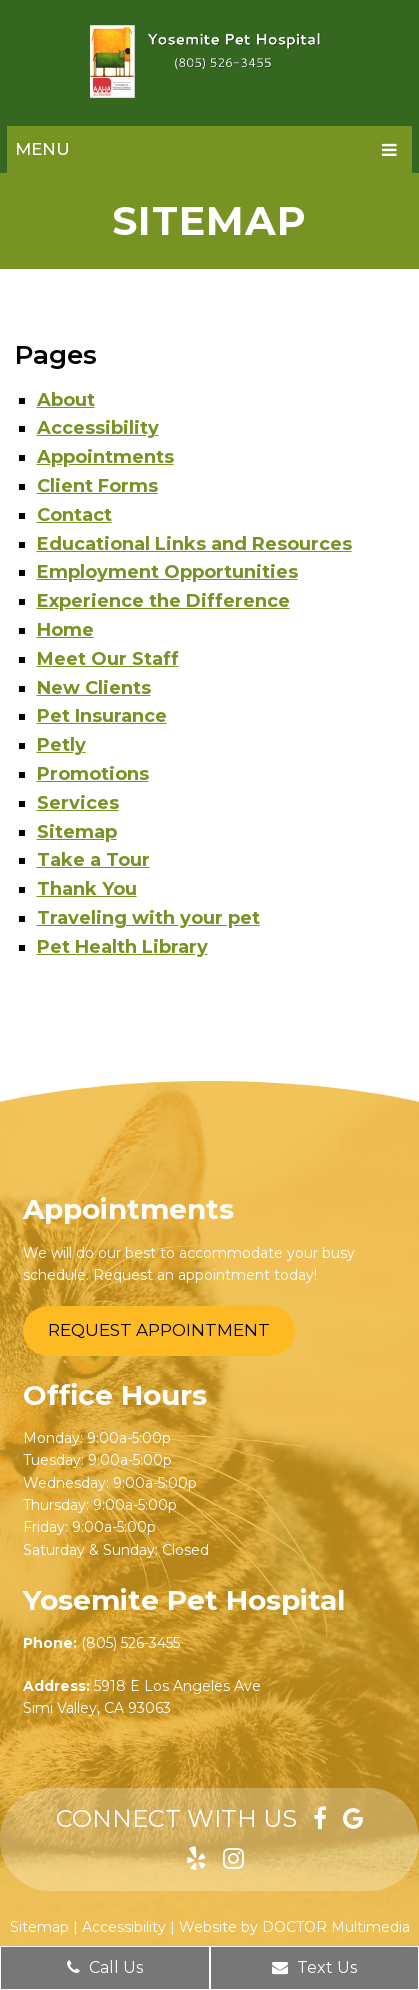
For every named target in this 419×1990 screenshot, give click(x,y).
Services (78, 803)
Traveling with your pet (148, 918)
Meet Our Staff (108, 659)
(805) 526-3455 (130, 1643)
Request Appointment (159, 1330)
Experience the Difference (163, 601)
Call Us (105, 1967)
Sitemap (77, 832)
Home (65, 630)
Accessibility (98, 428)
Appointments (105, 457)
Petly (61, 745)
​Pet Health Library (122, 947)
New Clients (94, 688)
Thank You (87, 889)
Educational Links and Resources (194, 544)
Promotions (93, 774)
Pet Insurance (102, 716)
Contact (74, 515)
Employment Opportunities (167, 572)
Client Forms (97, 486)
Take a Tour (93, 860)
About (66, 400)
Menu (42, 149)
